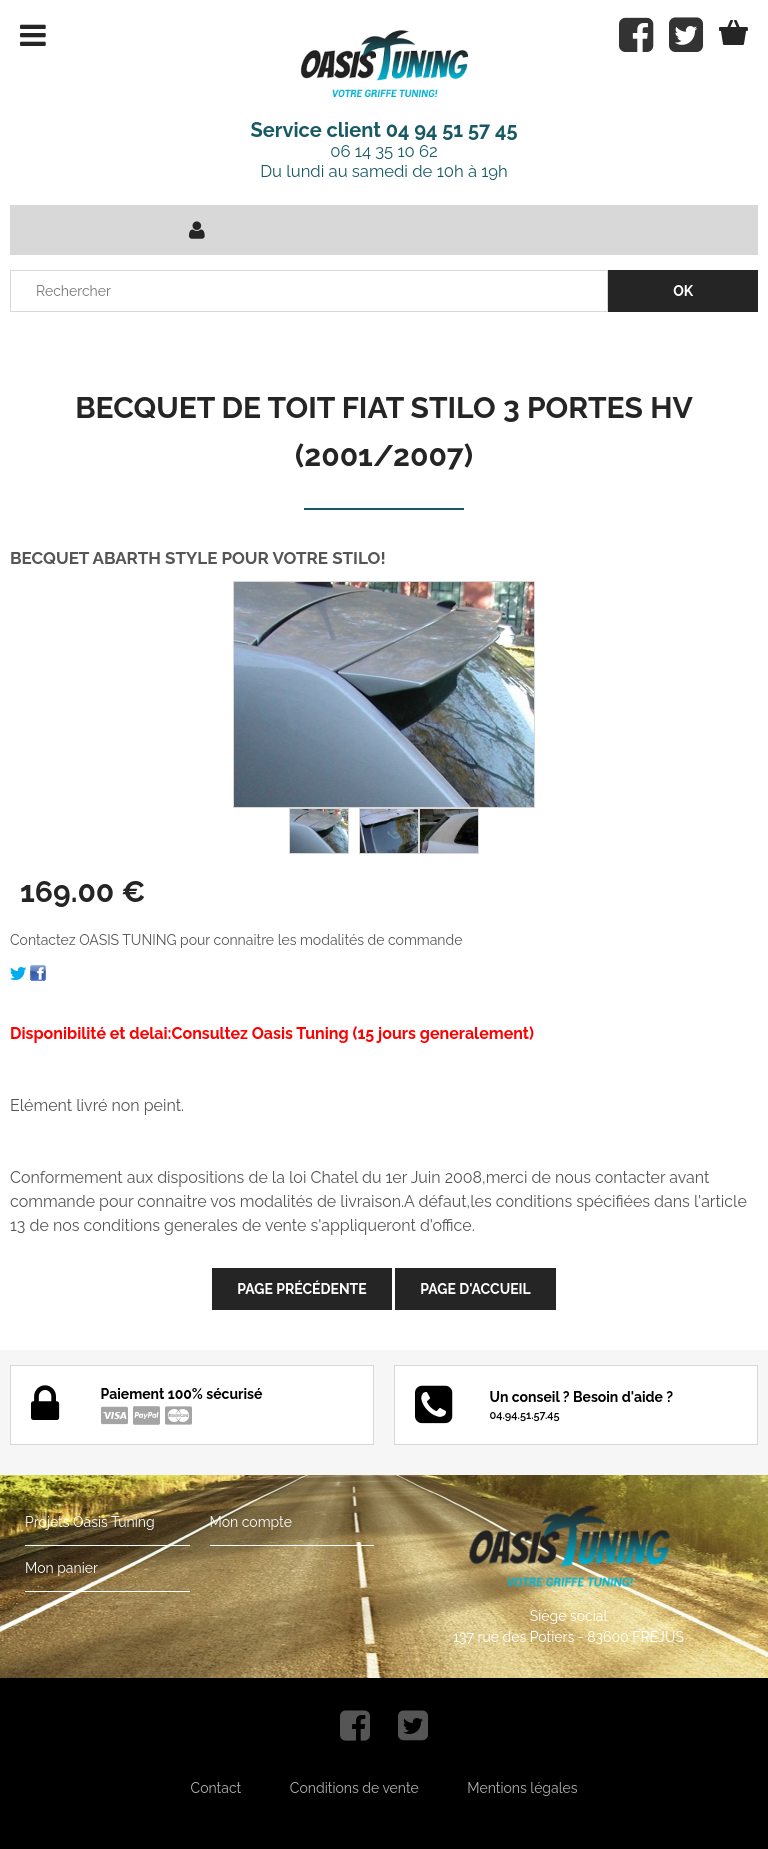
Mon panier (61, 1568)
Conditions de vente (354, 1788)
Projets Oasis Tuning (90, 1522)
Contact (216, 1788)
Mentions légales (522, 1788)
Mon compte (251, 1522)
